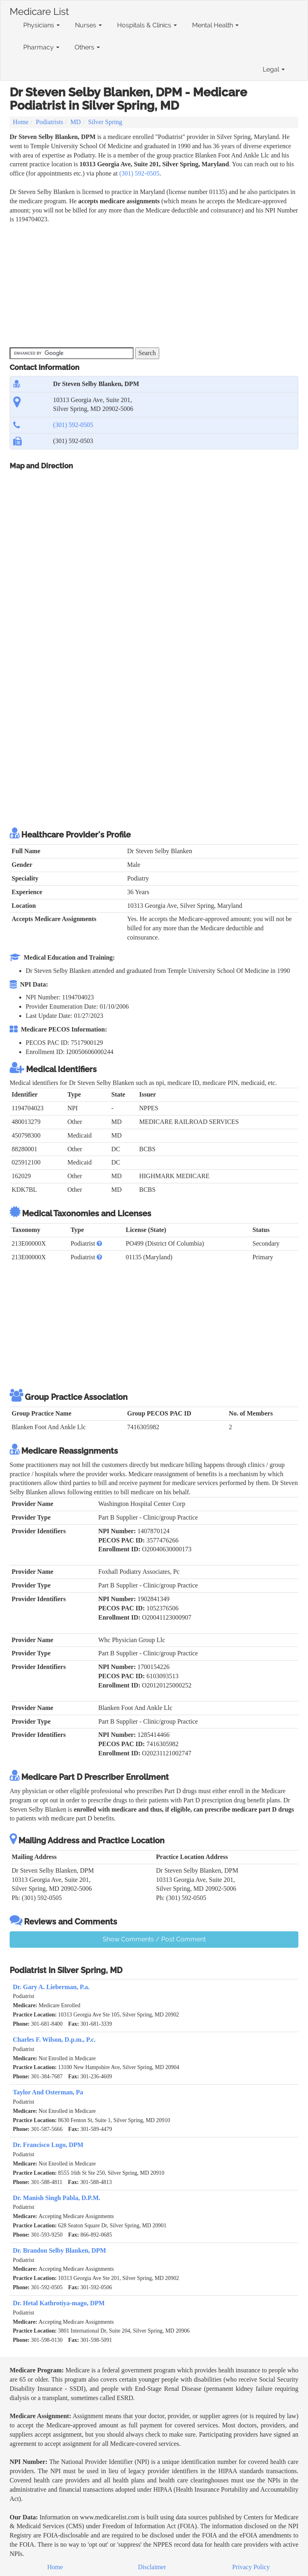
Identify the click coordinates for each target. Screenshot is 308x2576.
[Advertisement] (156, 284)
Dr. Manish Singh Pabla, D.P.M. (56, 2197)
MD (76, 121)
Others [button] (87, 47)
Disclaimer (152, 2567)
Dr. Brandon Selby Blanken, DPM (59, 2250)
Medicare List (39, 10)
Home (20, 121)
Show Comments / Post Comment (154, 1939)
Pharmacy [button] (41, 47)
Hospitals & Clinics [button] (147, 25)
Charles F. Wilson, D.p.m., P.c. (54, 2039)
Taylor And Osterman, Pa (48, 2092)
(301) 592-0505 (139, 173)
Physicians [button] (41, 25)
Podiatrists (49, 121)
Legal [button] (274, 69)
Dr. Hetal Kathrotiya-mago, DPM (59, 2303)
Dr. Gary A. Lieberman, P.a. (51, 1987)
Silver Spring (105, 121)
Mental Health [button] (215, 25)
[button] (99, 1243)
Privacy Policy (251, 2567)
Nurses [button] (88, 25)
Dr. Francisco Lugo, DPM (48, 2144)
